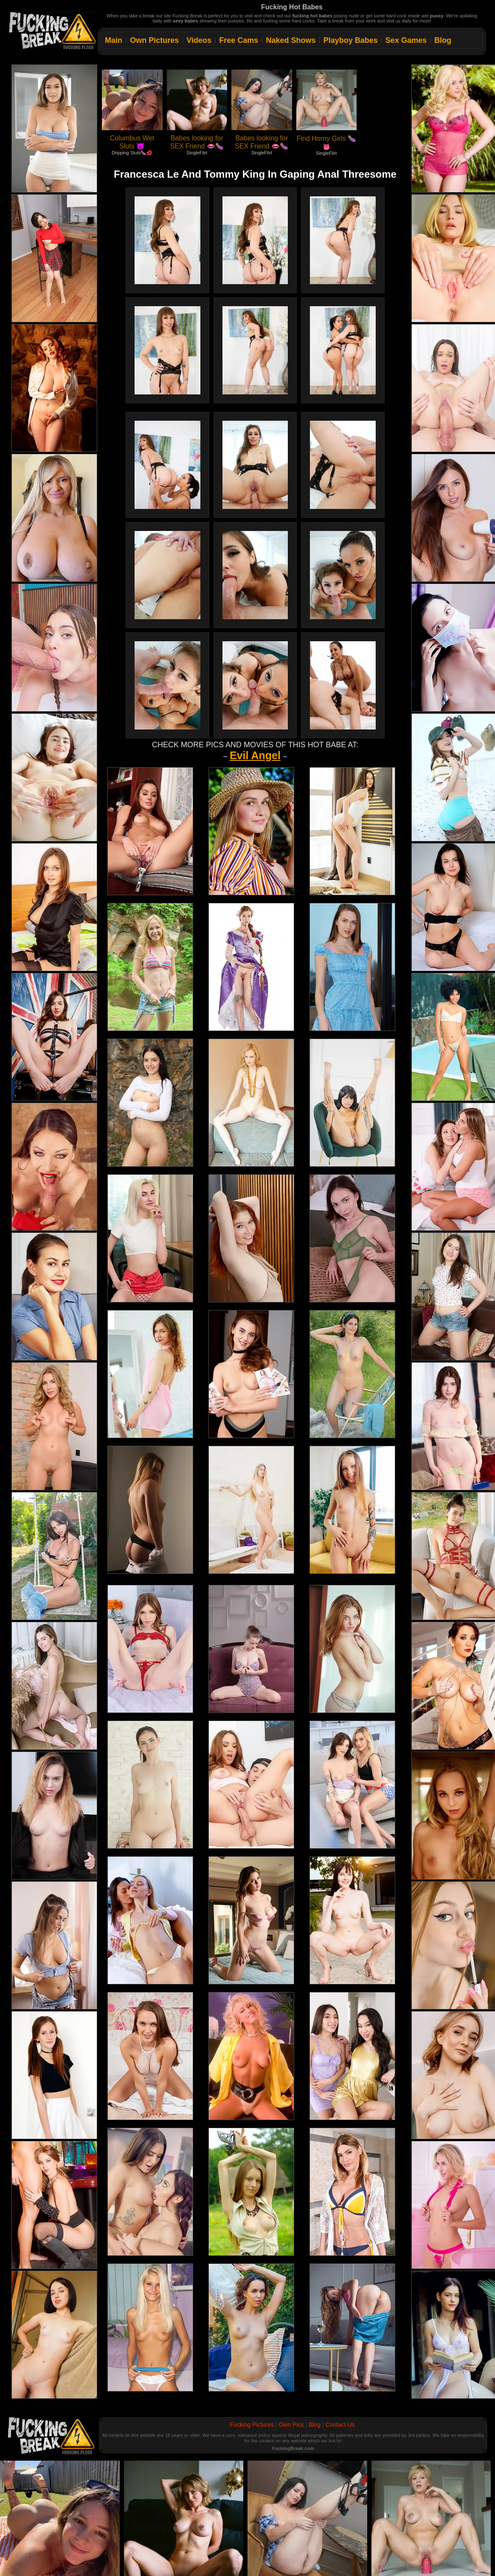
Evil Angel (255, 755)
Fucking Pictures (251, 2424)
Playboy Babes (350, 40)
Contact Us (339, 2424)
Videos (198, 40)
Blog (442, 40)
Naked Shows (290, 40)
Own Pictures (154, 40)
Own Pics (291, 2424)
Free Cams (238, 40)
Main (113, 40)
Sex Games (406, 40)
